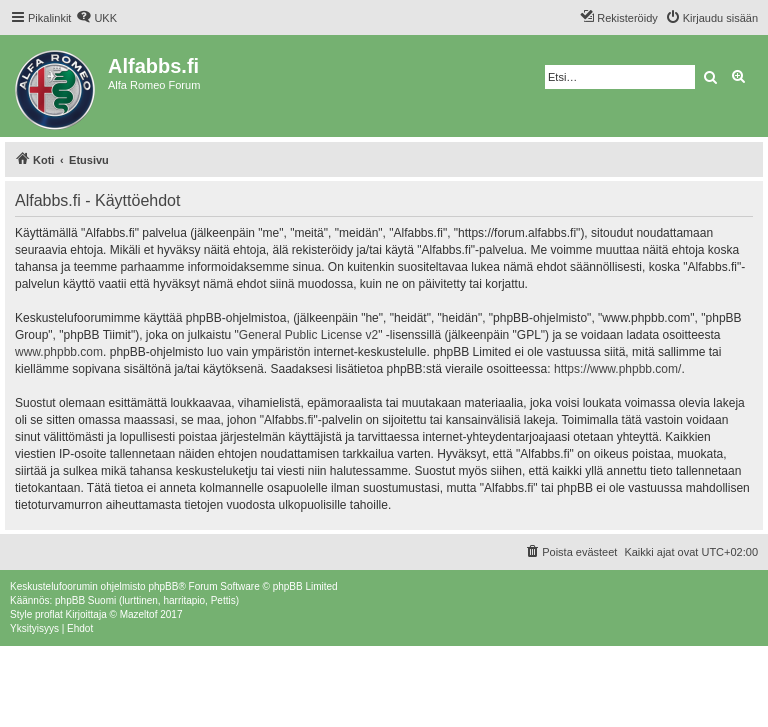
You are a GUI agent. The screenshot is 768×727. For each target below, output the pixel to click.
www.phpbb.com (59, 352)
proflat (49, 614)
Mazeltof (139, 614)
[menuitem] (96, 18)
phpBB (163, 586)
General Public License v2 (308, 335)
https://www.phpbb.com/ (617, 369)
